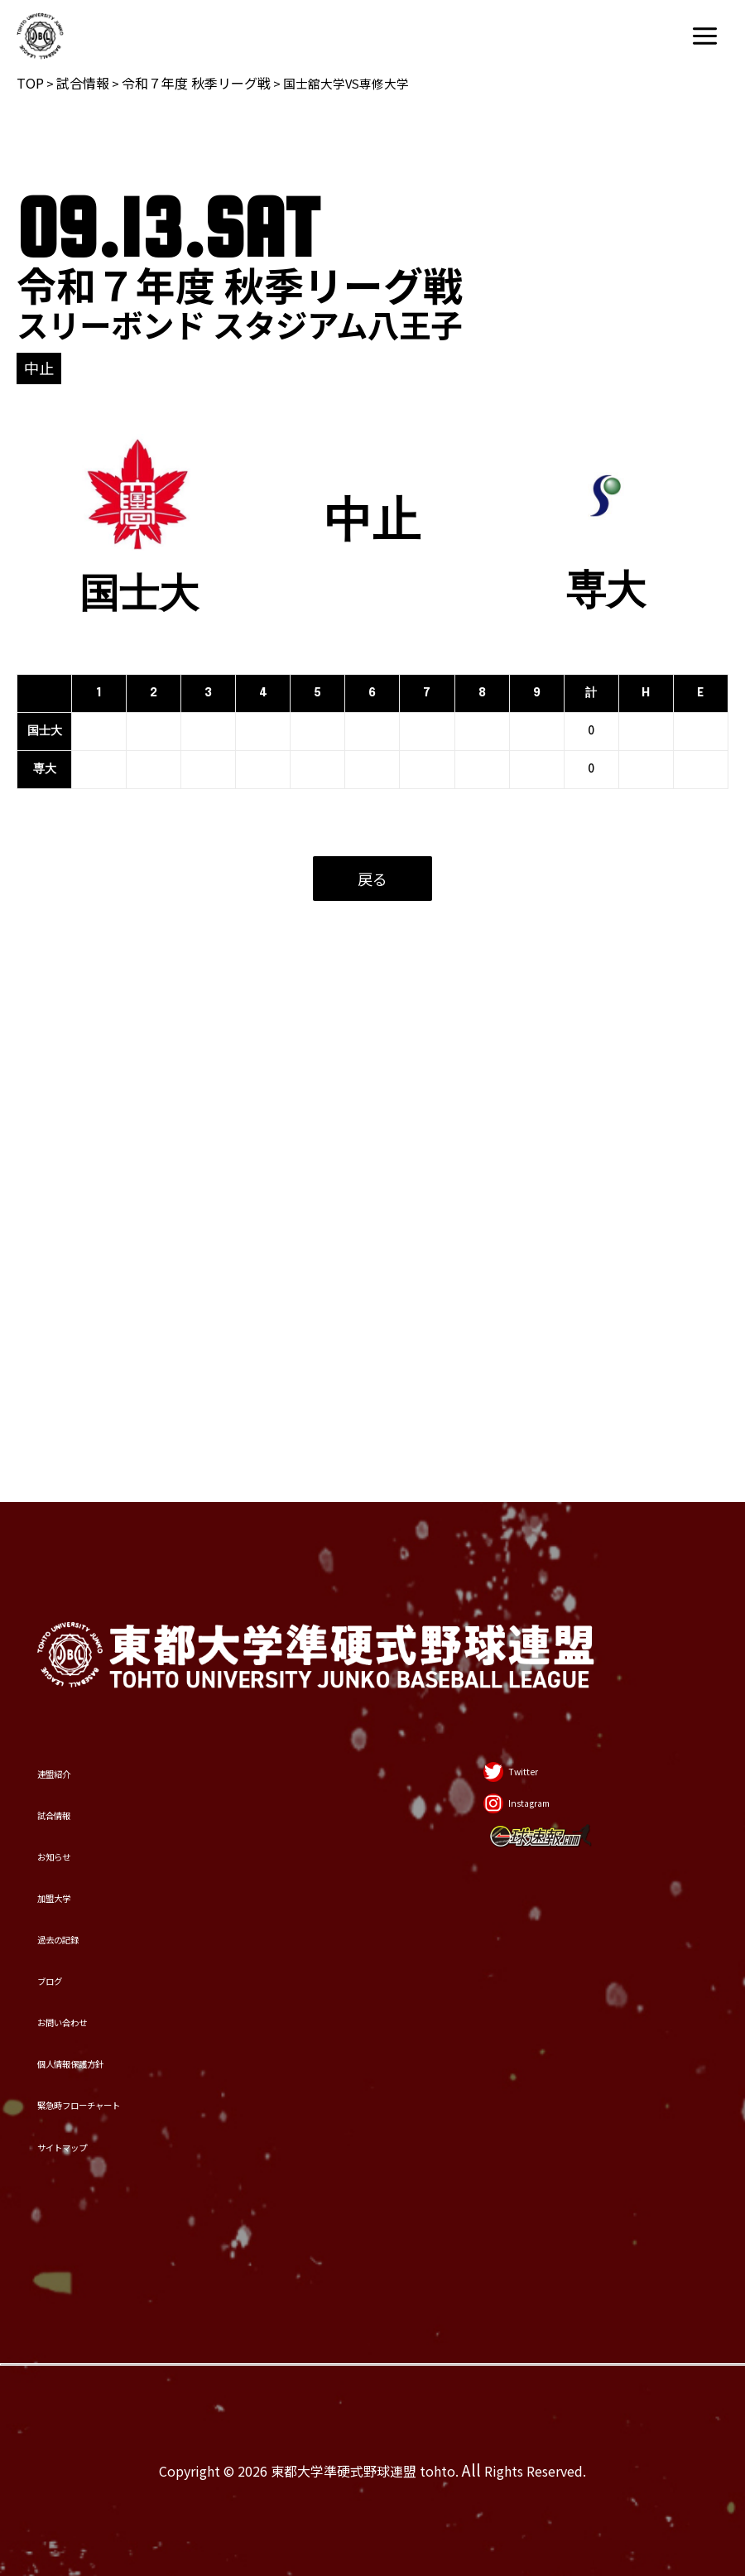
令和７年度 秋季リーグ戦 (196, 83)
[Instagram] (502, 1518)
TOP (30, 83)
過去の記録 (101, 1736)
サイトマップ (114, 2116)
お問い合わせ (114, 1888)
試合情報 (82, 83)
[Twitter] (484, 1447)
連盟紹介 (88, 1433)
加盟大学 (88, 1660)
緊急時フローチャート (165, 2040)
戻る (372, 878)
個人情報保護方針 (140, 1964)
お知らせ (88, 1585)
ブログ (75, 1812)
